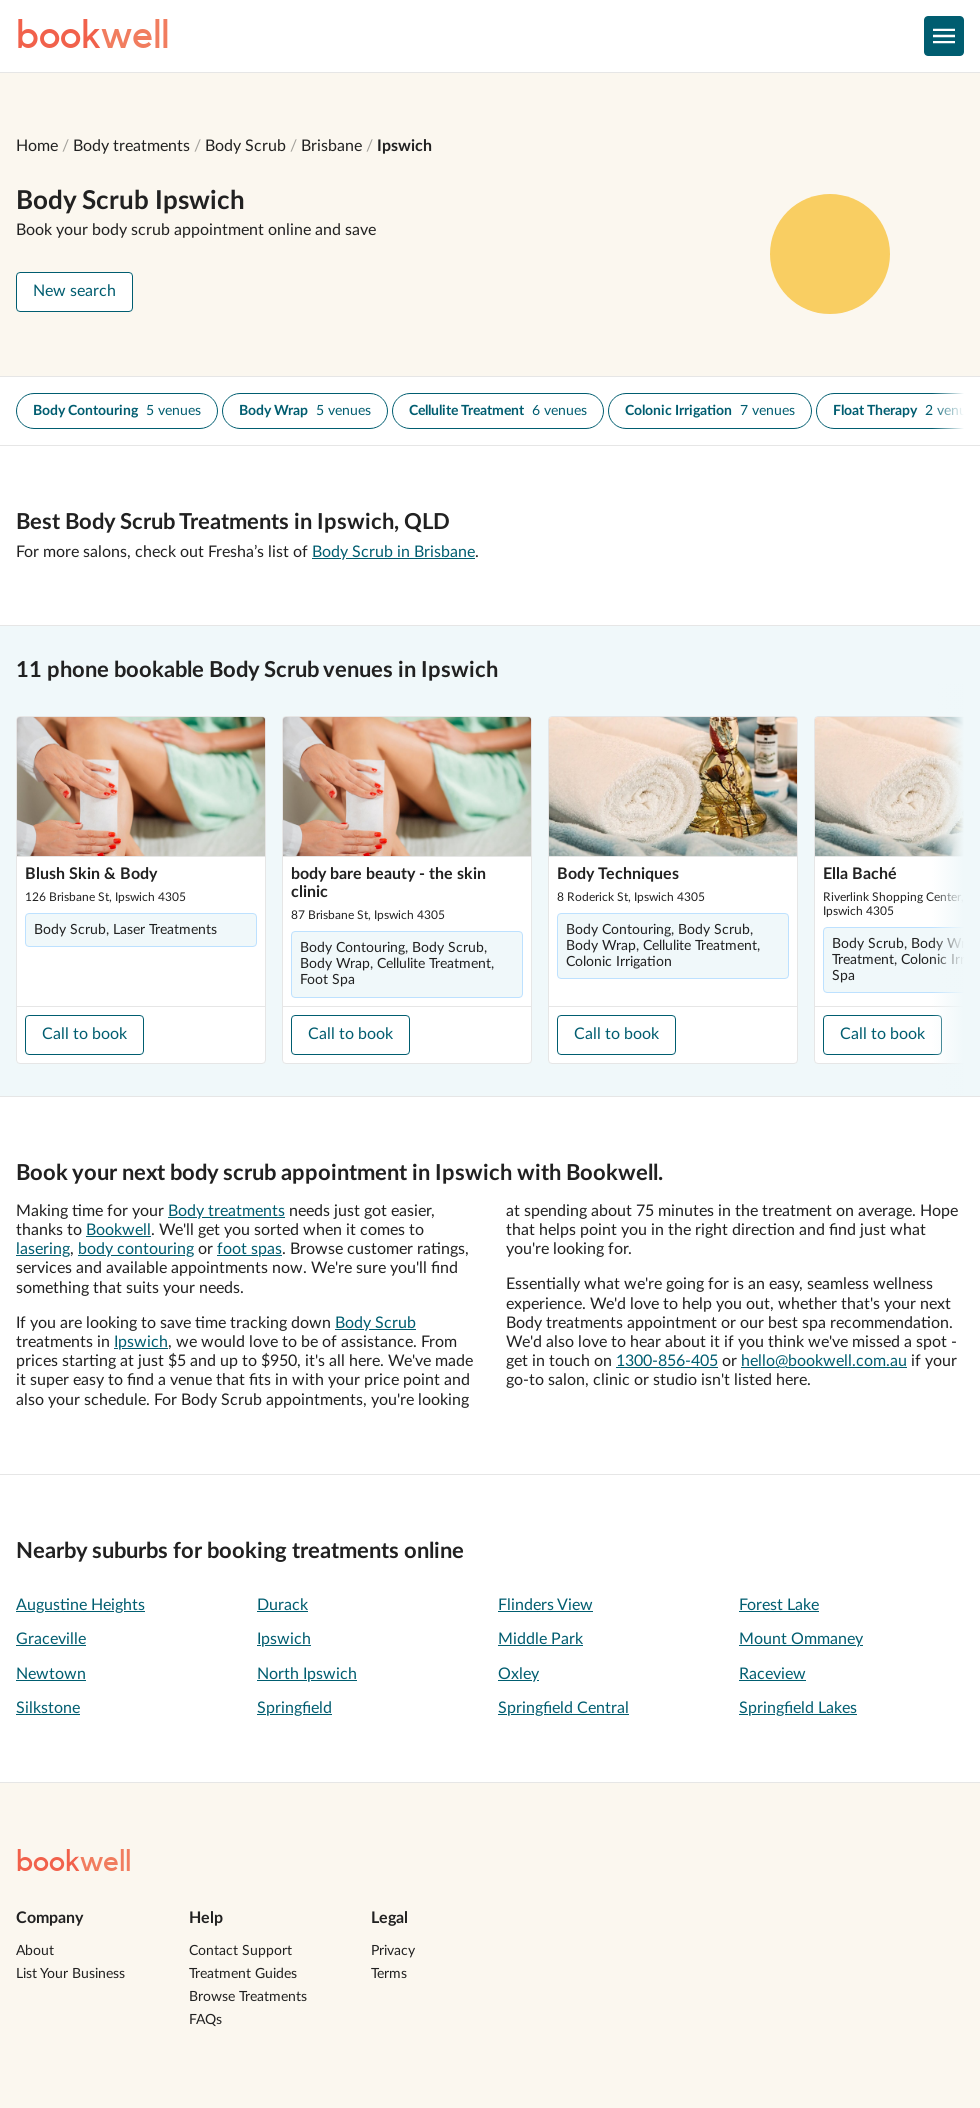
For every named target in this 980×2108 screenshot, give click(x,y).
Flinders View (545, 1605)
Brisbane (331, 146)
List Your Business (70, 1974)
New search (74, 291)
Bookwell (118, 1230)
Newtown (51, 1674)
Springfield (294, 1708)
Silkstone (48, 1708)
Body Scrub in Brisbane (393, 552)
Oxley (518, 1674)
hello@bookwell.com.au (824, 1361)
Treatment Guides (243, 1974)
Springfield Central (563, 1708)
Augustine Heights (80, 1605)
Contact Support (240, 1951)
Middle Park (540, 1639)
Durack (282, 1605)
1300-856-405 (667, 1361)
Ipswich (404, 146)
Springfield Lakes (798, 1708)
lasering (43, 1249)
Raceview (772, 1674)
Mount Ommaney (801, 1639)
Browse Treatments (248, 1997)
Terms (389, 1974)
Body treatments (131, 146)
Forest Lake (779, 1605)
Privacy (393, 1951)
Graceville (51, 1639)
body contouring (136, 1249)
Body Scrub (245, 146)
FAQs (205, 2020)
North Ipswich (307, 1674)
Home (37, 146)
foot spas (249, 1249)
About (35, 1951)
